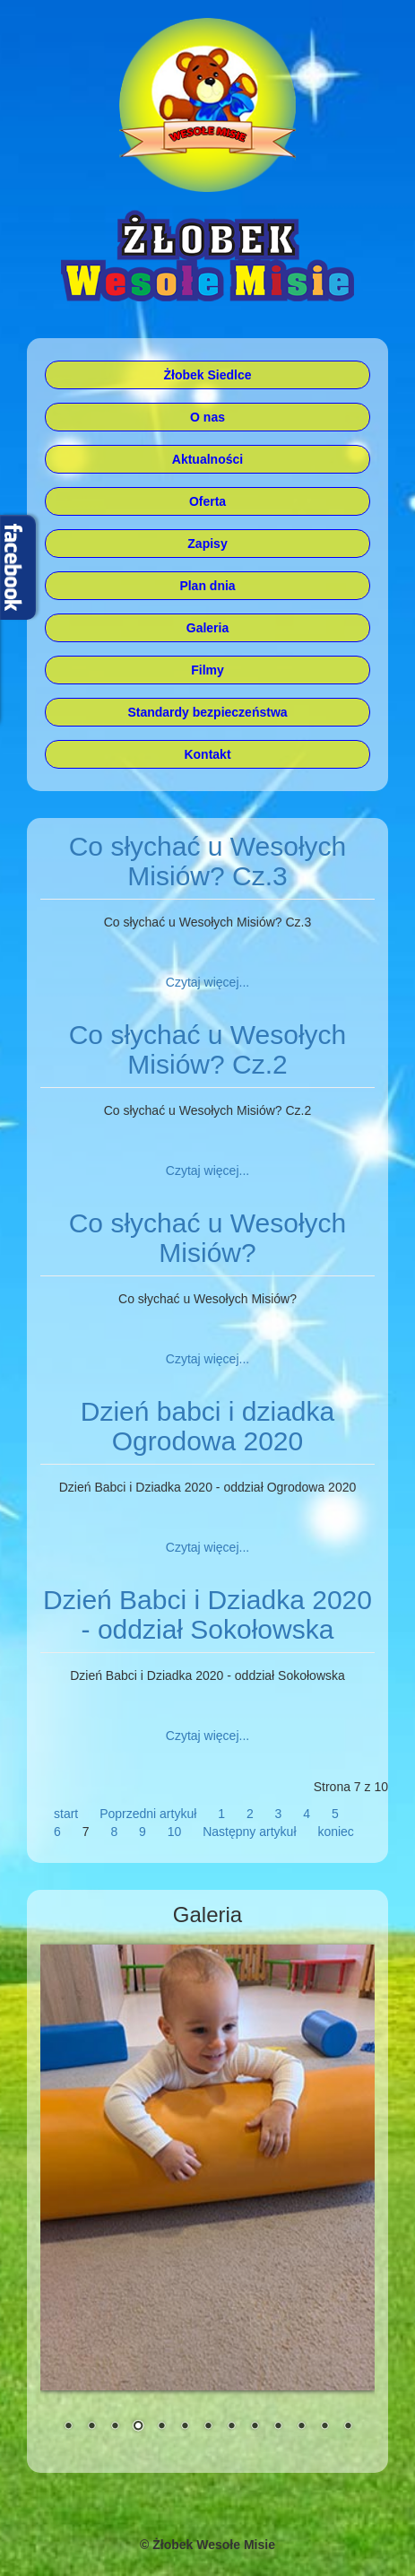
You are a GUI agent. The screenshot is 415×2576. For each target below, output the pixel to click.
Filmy (207, 670)
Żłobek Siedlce (207, 375)
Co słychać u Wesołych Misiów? (208, 1237)
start (66, 1813)
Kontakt (207, 754)
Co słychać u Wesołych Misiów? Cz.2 (208, 1049)
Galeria (207, 628)
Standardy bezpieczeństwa (207, 712)
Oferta (207, 501)
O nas (207, 417)
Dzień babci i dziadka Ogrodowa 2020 (208, 1426)
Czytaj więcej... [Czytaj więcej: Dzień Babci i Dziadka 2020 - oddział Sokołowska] (207, 1735)
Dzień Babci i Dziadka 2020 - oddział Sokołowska (207, 1614)
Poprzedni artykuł (147, 1813)
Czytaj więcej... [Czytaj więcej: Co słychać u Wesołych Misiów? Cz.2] (207, 1170)
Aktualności (207, 459)
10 (175, 1831)
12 (324, 2427)
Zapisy (207, 543)
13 (348, 2427)
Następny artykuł (249, 1831)
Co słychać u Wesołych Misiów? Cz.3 (208, 861)
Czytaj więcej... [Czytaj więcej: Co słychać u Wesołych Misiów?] (207, 1359)
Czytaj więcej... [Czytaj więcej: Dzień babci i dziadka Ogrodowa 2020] (207, 1547)
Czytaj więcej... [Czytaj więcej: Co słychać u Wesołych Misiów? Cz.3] (207, 982)
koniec (335, 1831)
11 (301, 2427)
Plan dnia (207, 586)
